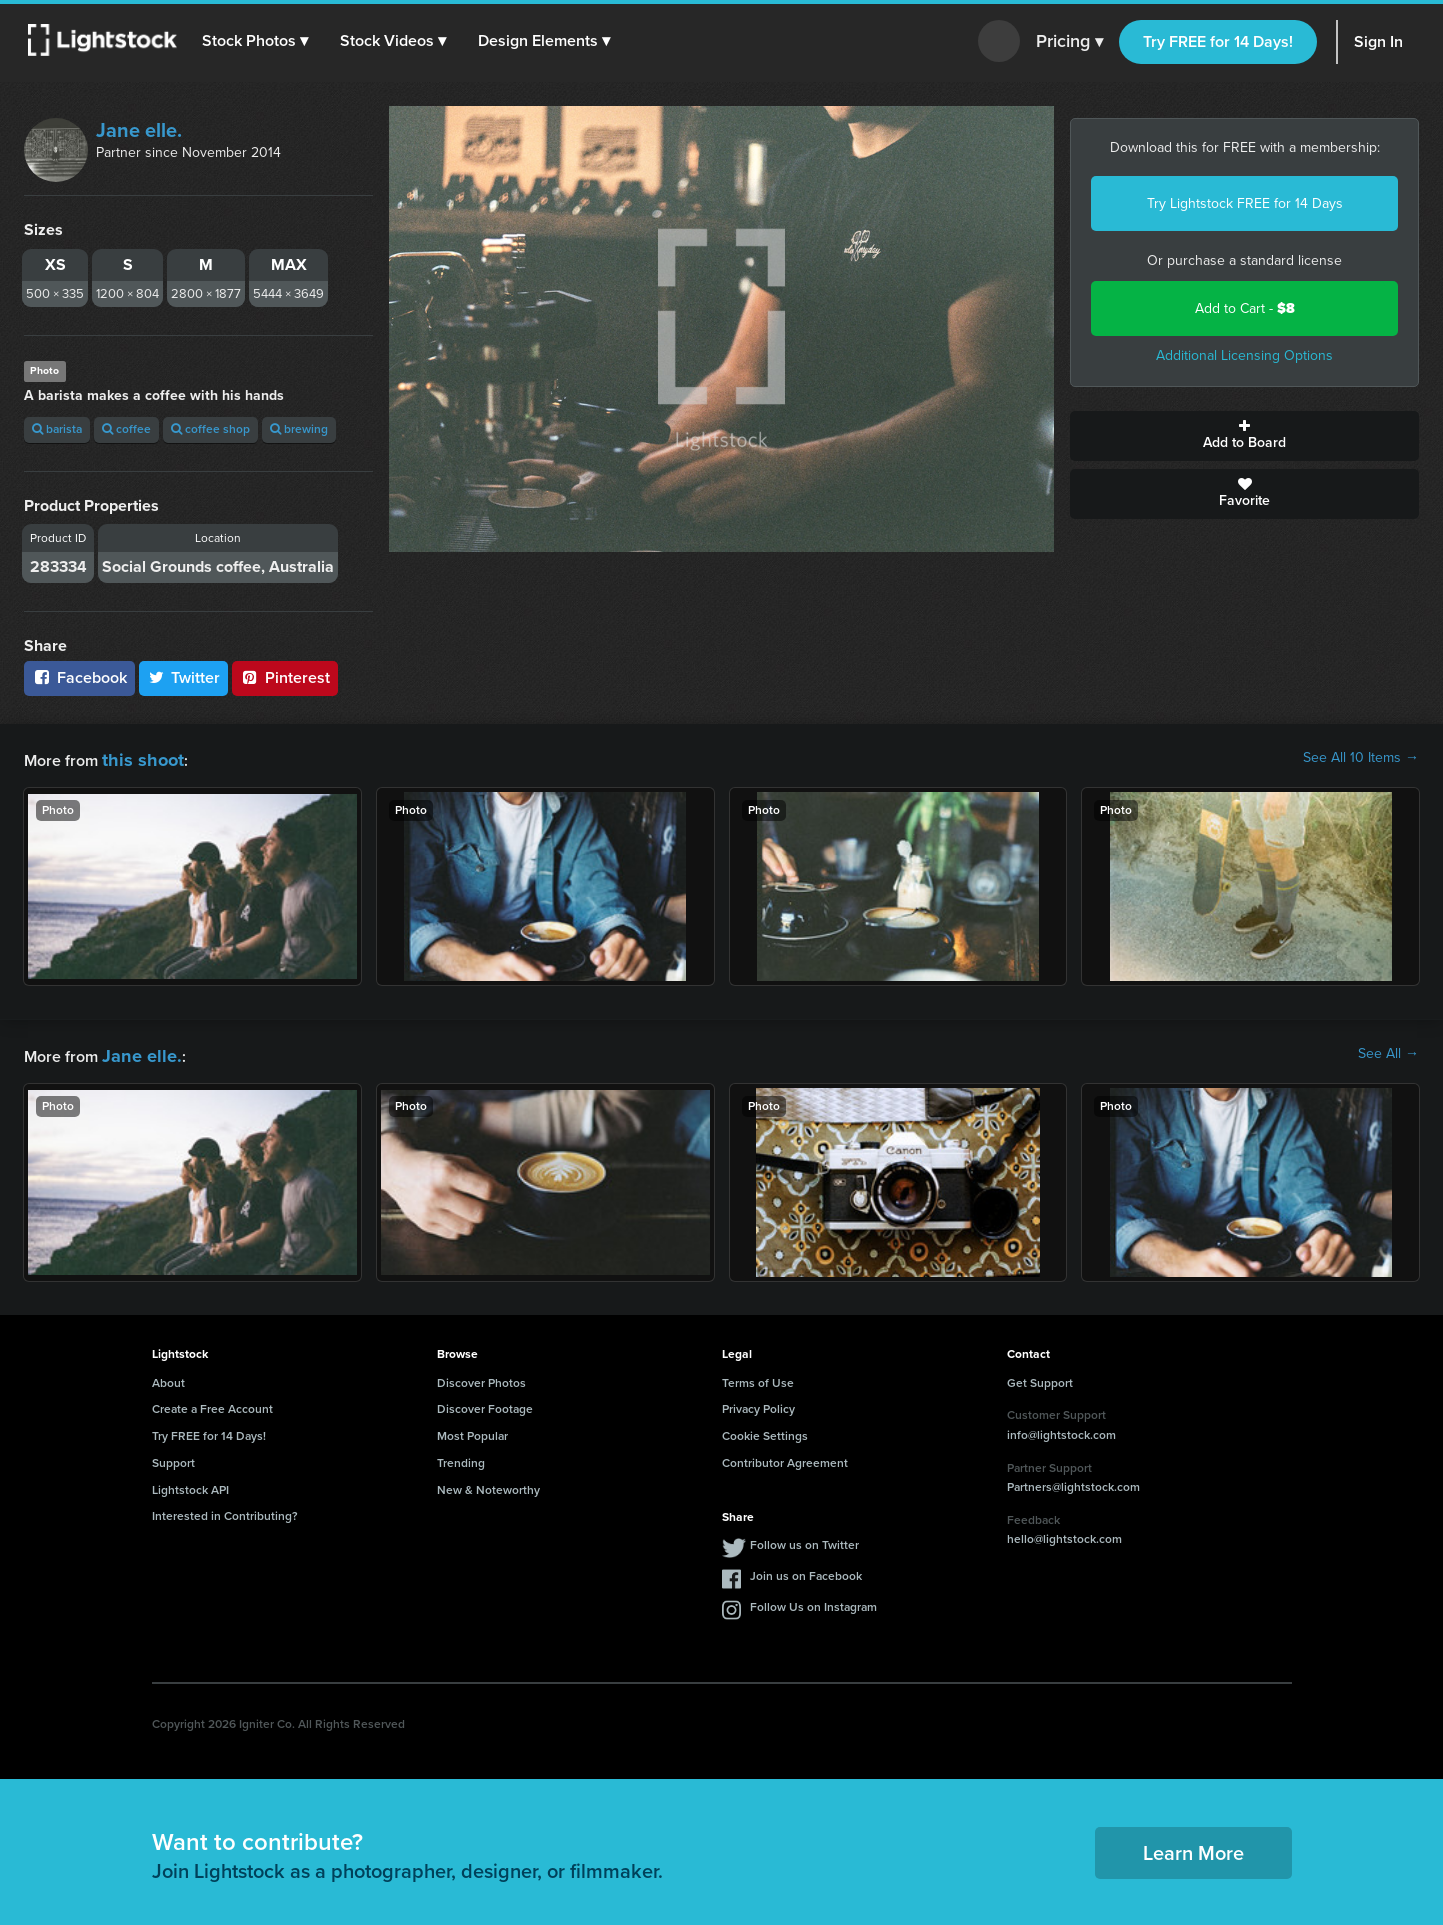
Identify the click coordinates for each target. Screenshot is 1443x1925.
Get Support (1040, 1377)
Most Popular (472, 1430)
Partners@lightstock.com (1073, 1481)
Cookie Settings (765, 1430)
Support (173, 1457)
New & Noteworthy (488, 1484)
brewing (299, 429)
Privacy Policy (758, 1403)
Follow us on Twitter (804, 1539)
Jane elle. (139, 130)
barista (57, 429)
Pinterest (285, 677)
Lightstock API (190, 1484)
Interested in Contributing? (225, 1510)
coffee (126, 429)
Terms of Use (758, 1377)
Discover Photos (481, 1377)
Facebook (79, 677)
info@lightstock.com (1061, 1429)
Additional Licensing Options (1244, 355)
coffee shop (210, 429)
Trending (461, 1457)
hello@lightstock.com (1064, 1533)
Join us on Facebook (806, 1570)
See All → (1388, 1051)
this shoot (137, 757)
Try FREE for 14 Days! (1218, 41)
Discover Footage (485, 1403)
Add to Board (1244, 436)
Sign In (1378, 41)
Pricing (1069, 42)
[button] (259, 41)
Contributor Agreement (785, 1457)
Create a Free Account (212, 1403)
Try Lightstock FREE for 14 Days (1245, 203)
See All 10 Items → (1361, 758)
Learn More (1193, 1847)
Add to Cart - (1245, 308)
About (168, 1377)
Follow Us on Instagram (813, 1601)
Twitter (184, 677)
